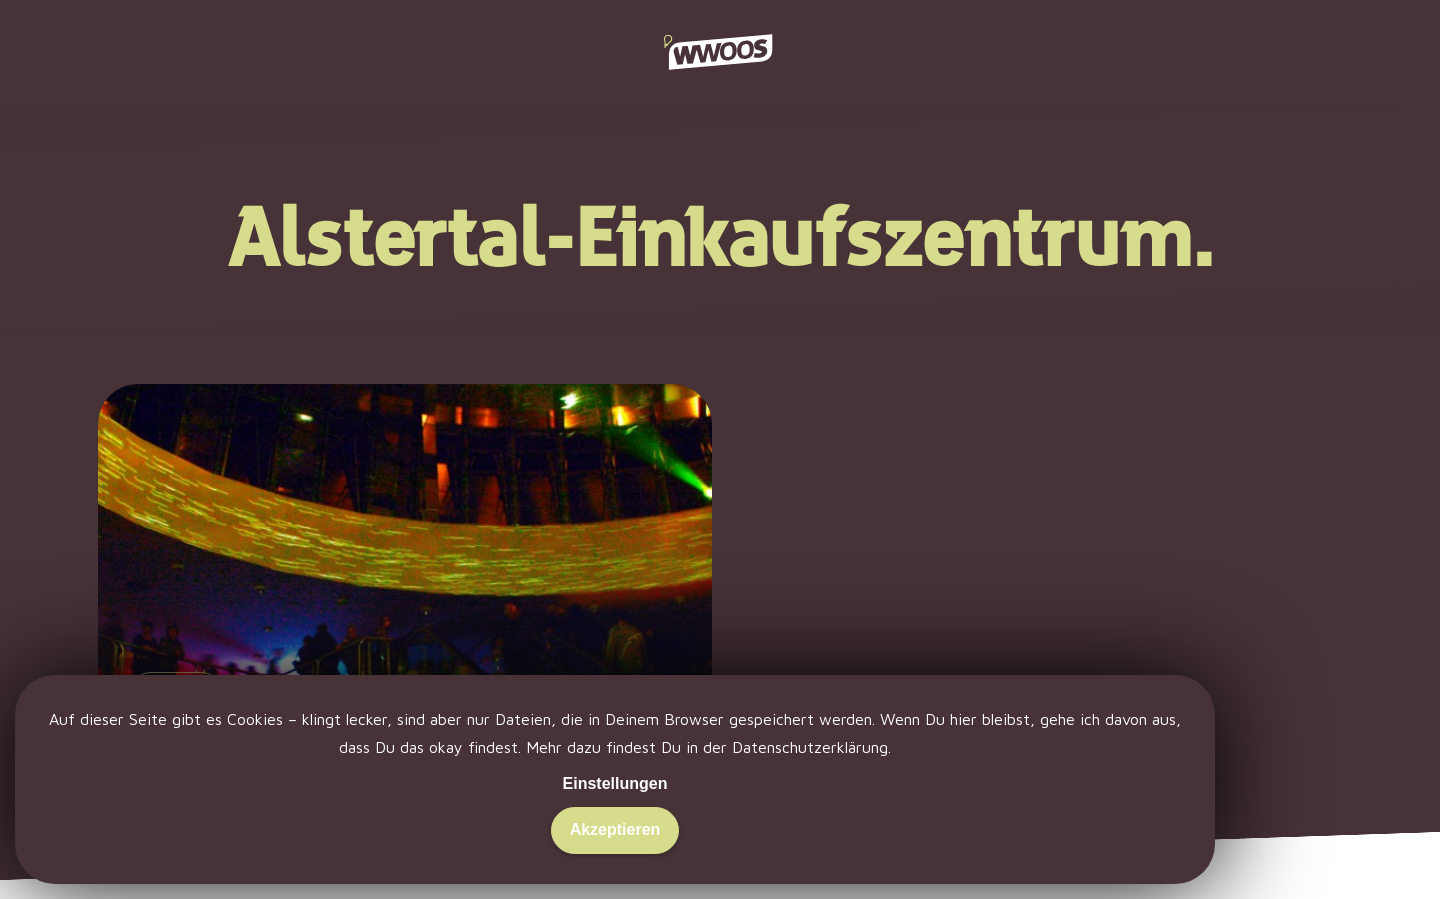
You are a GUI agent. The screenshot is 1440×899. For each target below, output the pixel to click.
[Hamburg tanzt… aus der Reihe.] (405, 609)
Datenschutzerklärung (810, 747)
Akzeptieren (615, 829)
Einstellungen (615, 783)
